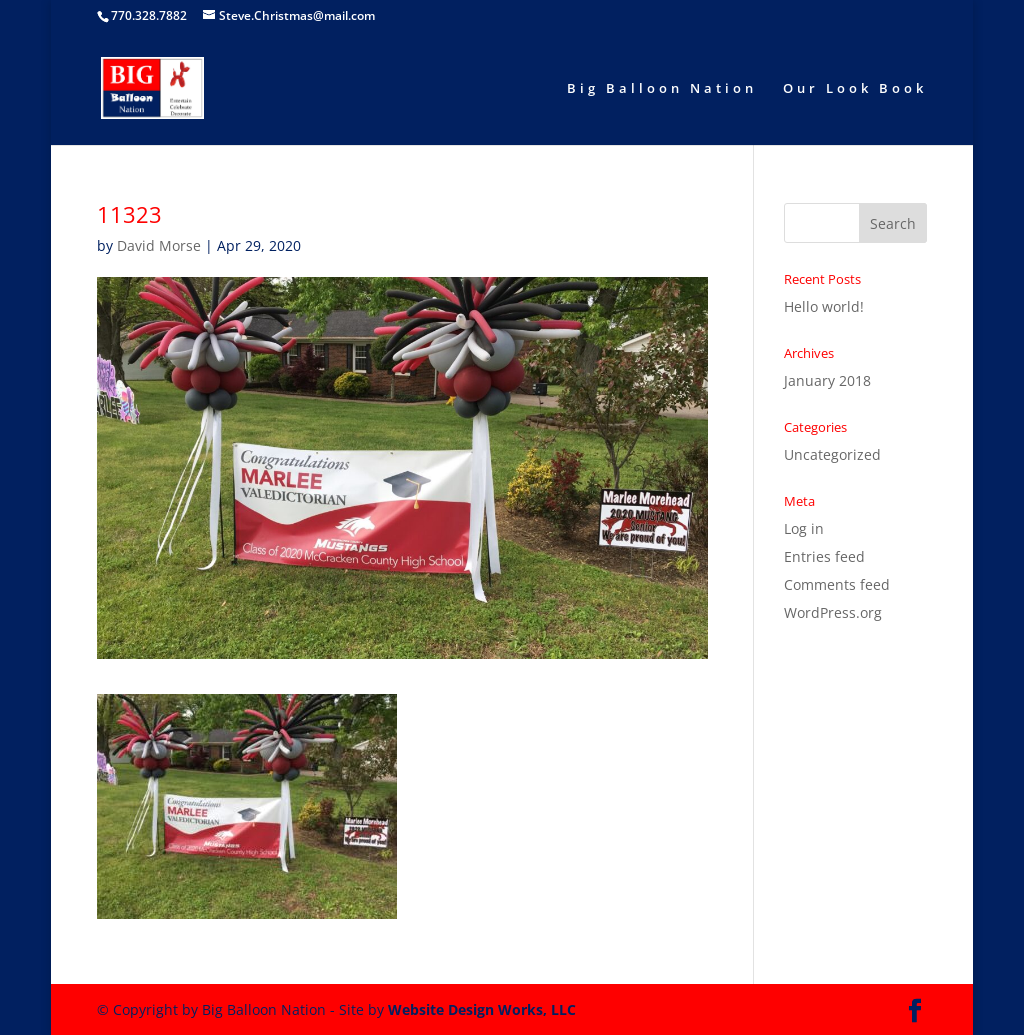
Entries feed (824, 556)
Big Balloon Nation (662, 89)
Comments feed (837, 584)
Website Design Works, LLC (482, 1009)
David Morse (159, 245)
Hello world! (824, 306)
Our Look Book (855, 89)
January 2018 (827, 380)
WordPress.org (833, 612)
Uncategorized (832, 454)
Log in (804, 528)
